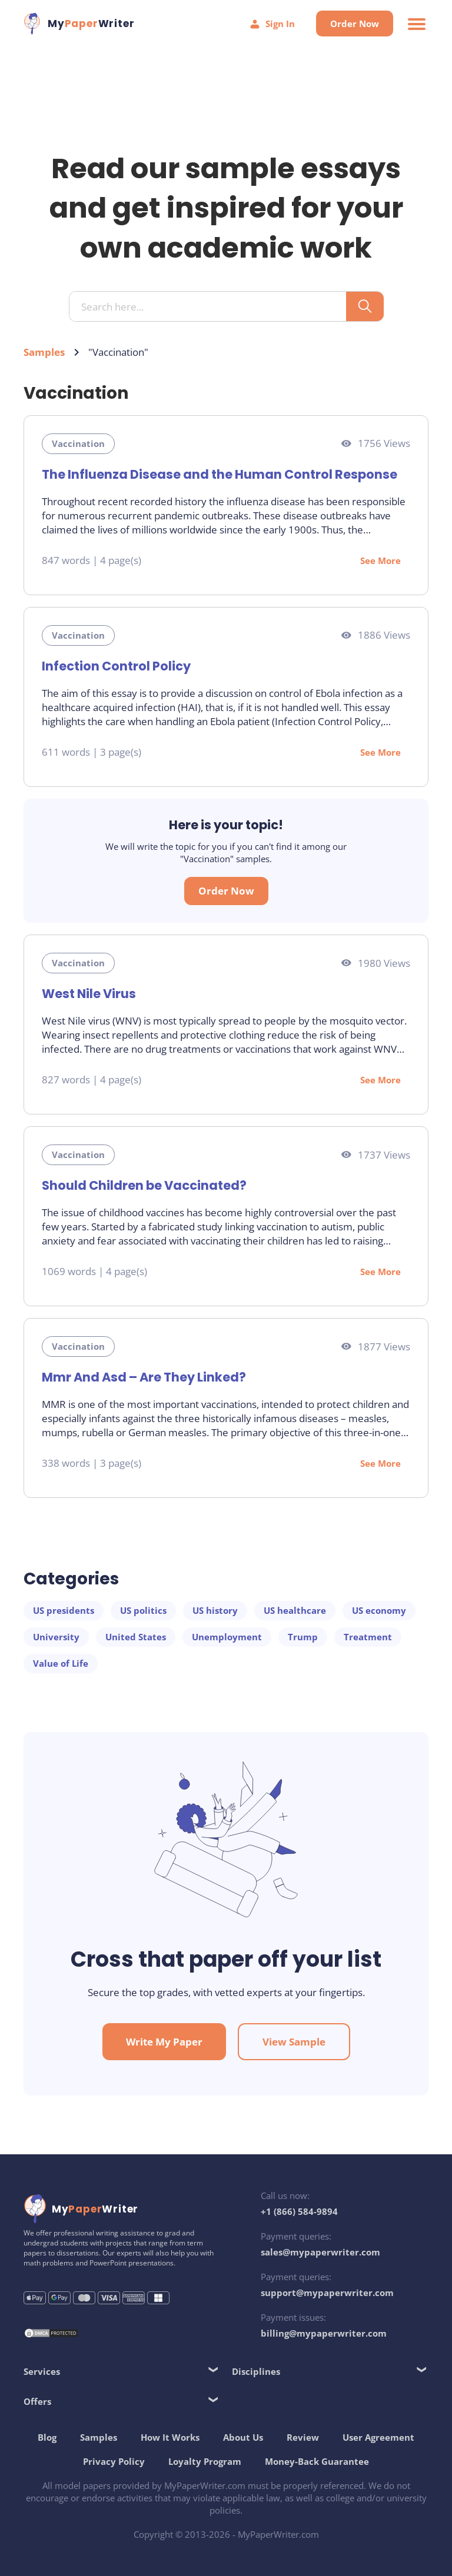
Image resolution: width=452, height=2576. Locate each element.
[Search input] (212, 307)
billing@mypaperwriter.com (324, 2333)
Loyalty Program (204, 2461)
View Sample (293, 2041)
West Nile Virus (89, 993)
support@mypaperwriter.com (327, 2292)
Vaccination (78, 443)
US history (215, 1610)
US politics (143, 1610)
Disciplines (256, 2371)
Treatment (368, 1637)
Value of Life (60, 1663)
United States (135, 1637)
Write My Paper (164, 2041)
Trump (303, 1637)
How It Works (170, 2437)
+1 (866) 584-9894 (299, 2211)
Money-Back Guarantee (317, 2461)
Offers (37, 2401)
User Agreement (378, 2437)
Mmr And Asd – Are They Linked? (144, 1377)
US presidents (63, 1610)
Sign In (272, 24)
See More (380, 560)
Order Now (354, 23)
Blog (47, 2437)
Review (303, 2437)
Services (42, 2371)
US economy (379, 1610)
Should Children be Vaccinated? (144, 1185)
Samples (44, 352)
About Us (243, 2437)
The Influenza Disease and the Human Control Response (219, 474)
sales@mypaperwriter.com (320, 2252)
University (56, 1637)
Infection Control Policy (116, 666)
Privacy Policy (114, 2461)
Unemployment (227, 1637)
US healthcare (295, 1610)
